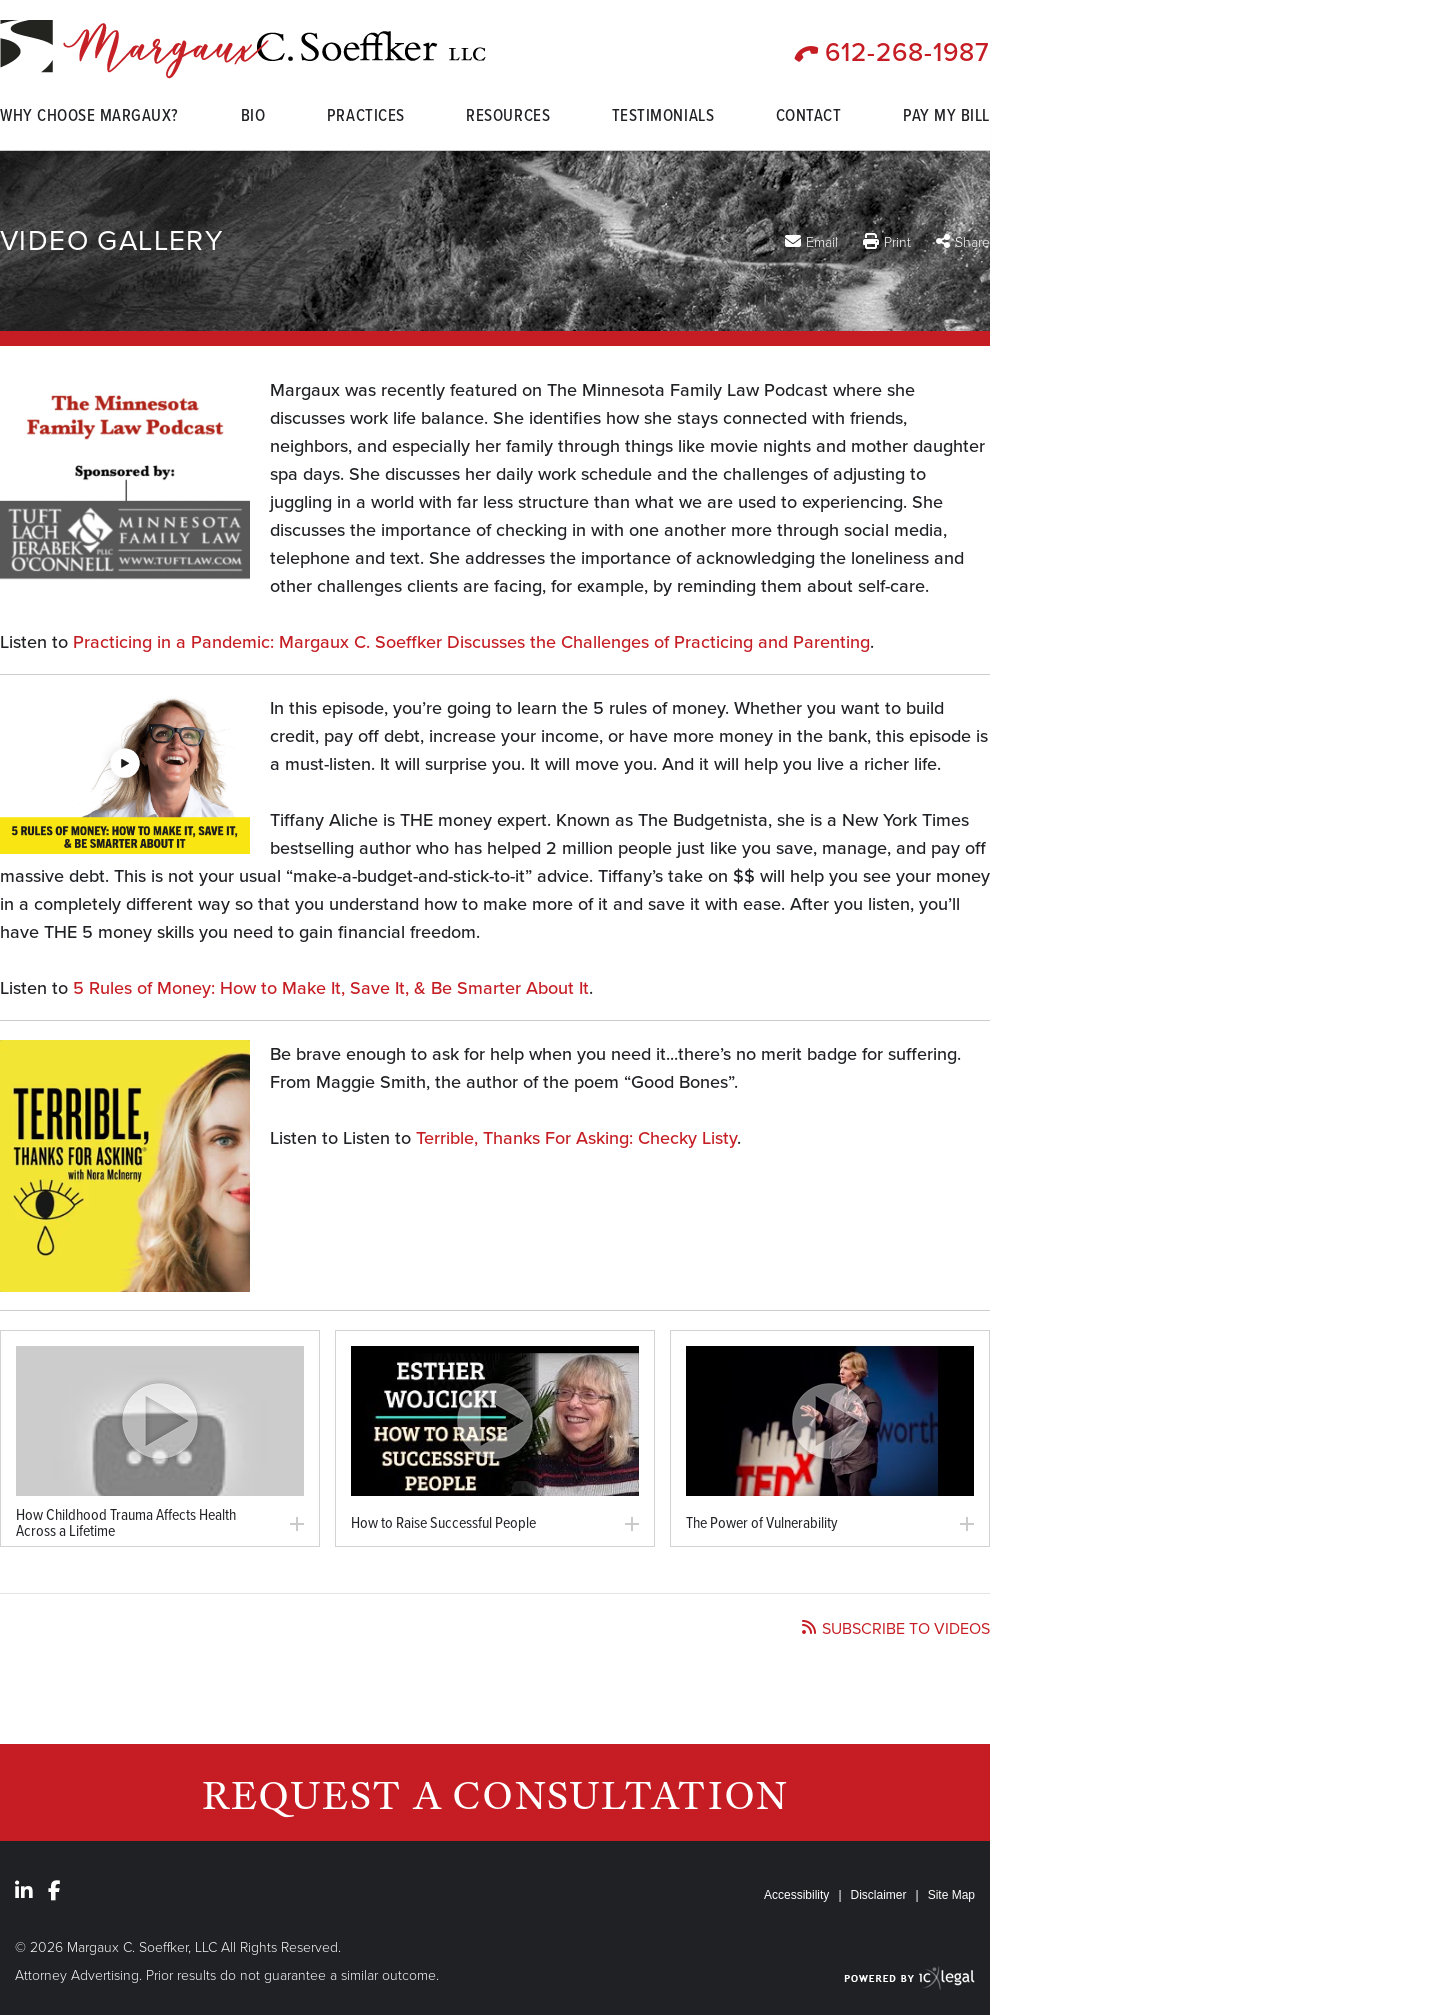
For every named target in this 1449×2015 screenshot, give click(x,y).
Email (822, 242)
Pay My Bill (946, 118)
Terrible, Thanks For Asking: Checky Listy (576, 1138)
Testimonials (663, 118)
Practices (366, 118)
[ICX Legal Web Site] (909, 1977)
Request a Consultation (495, 1794)
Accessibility (796, 1895)
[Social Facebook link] (54, 1891)
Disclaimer (879, 1895)
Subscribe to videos (906, 1629)
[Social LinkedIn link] (24, 1891)
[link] (160, 1421)
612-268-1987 (907, 52)
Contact (809, 118)
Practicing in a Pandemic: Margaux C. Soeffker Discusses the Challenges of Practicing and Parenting (471, 642)
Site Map (951, 1895)
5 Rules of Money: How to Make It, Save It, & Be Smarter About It (331, 988)
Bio (253, 118)
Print (897, 242)
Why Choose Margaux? (89, 118)
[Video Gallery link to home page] (243, 49)
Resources (508, 118)
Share (972, 242)
